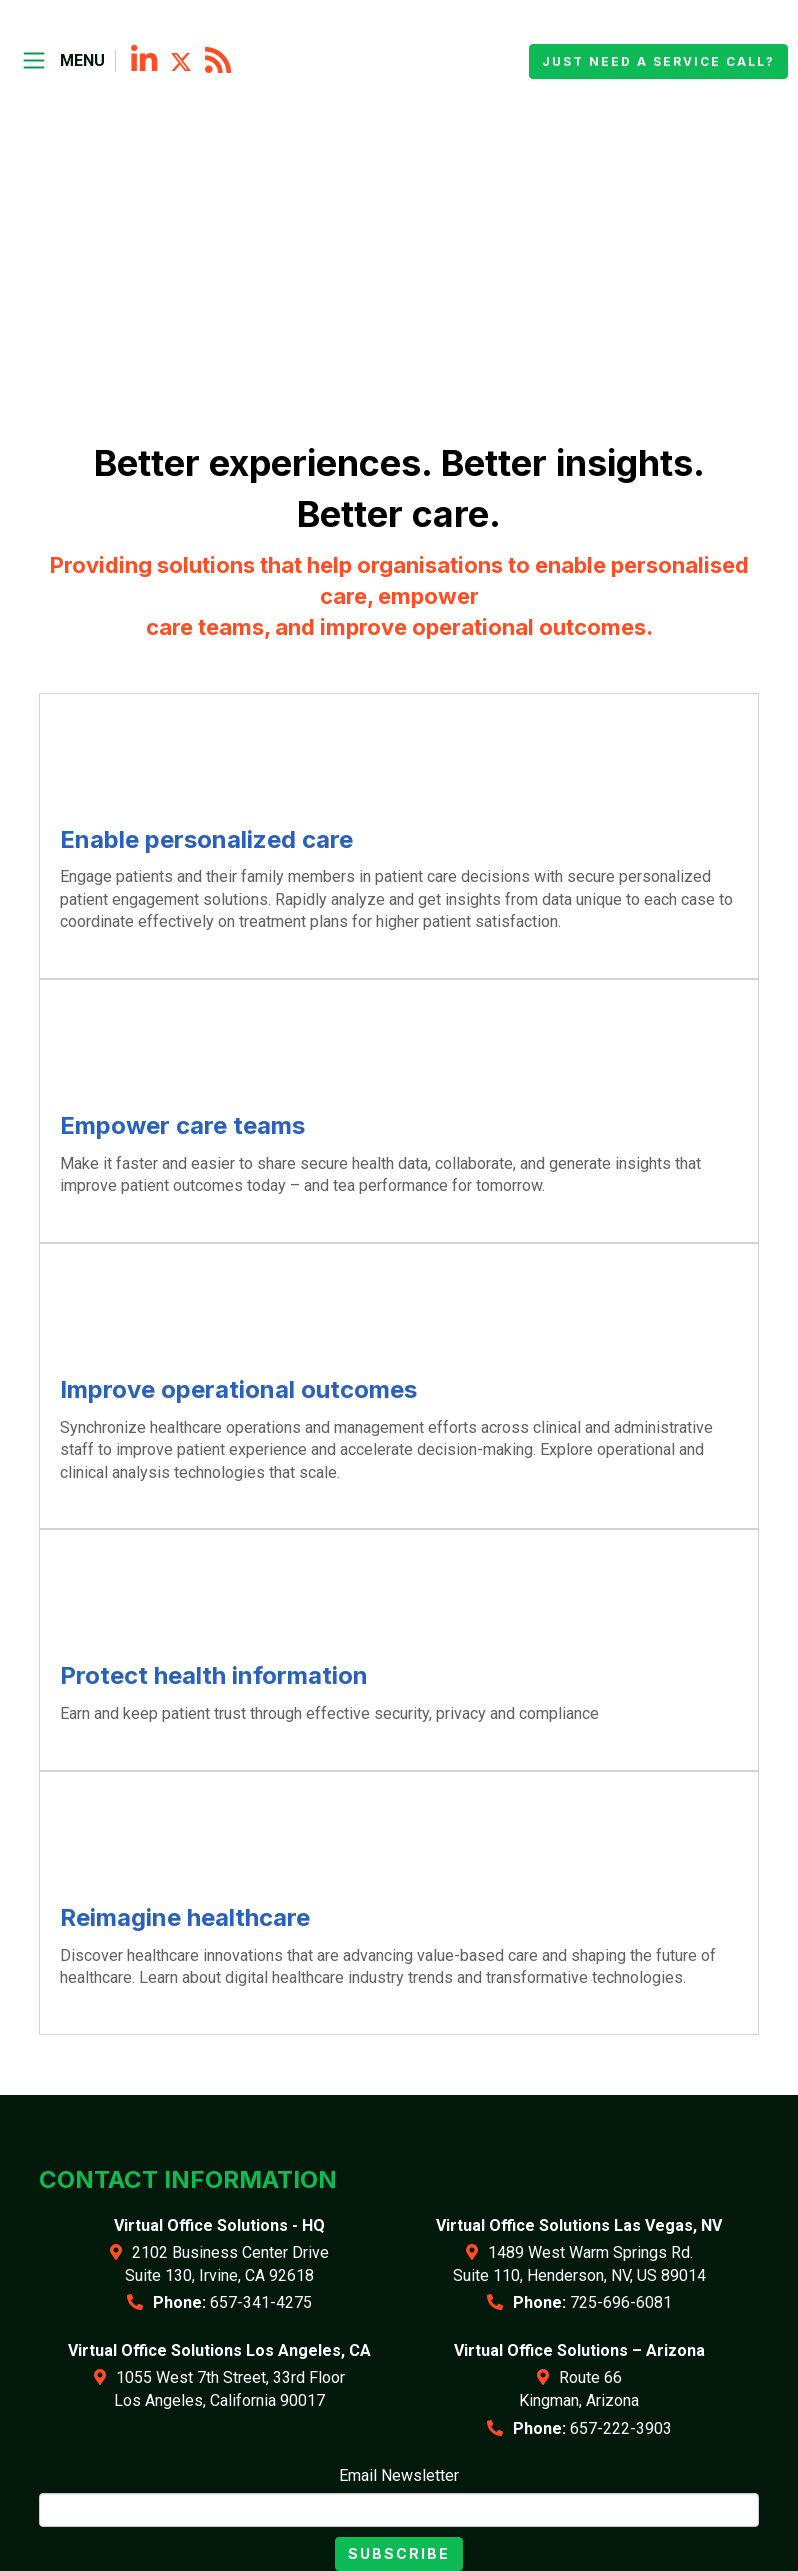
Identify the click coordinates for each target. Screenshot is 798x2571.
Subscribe (399, 2553)
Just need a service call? (658, 61)
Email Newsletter (399, 2475)
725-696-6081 (621, 2302)
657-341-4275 (261, 2302)
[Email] (399, 2510)
